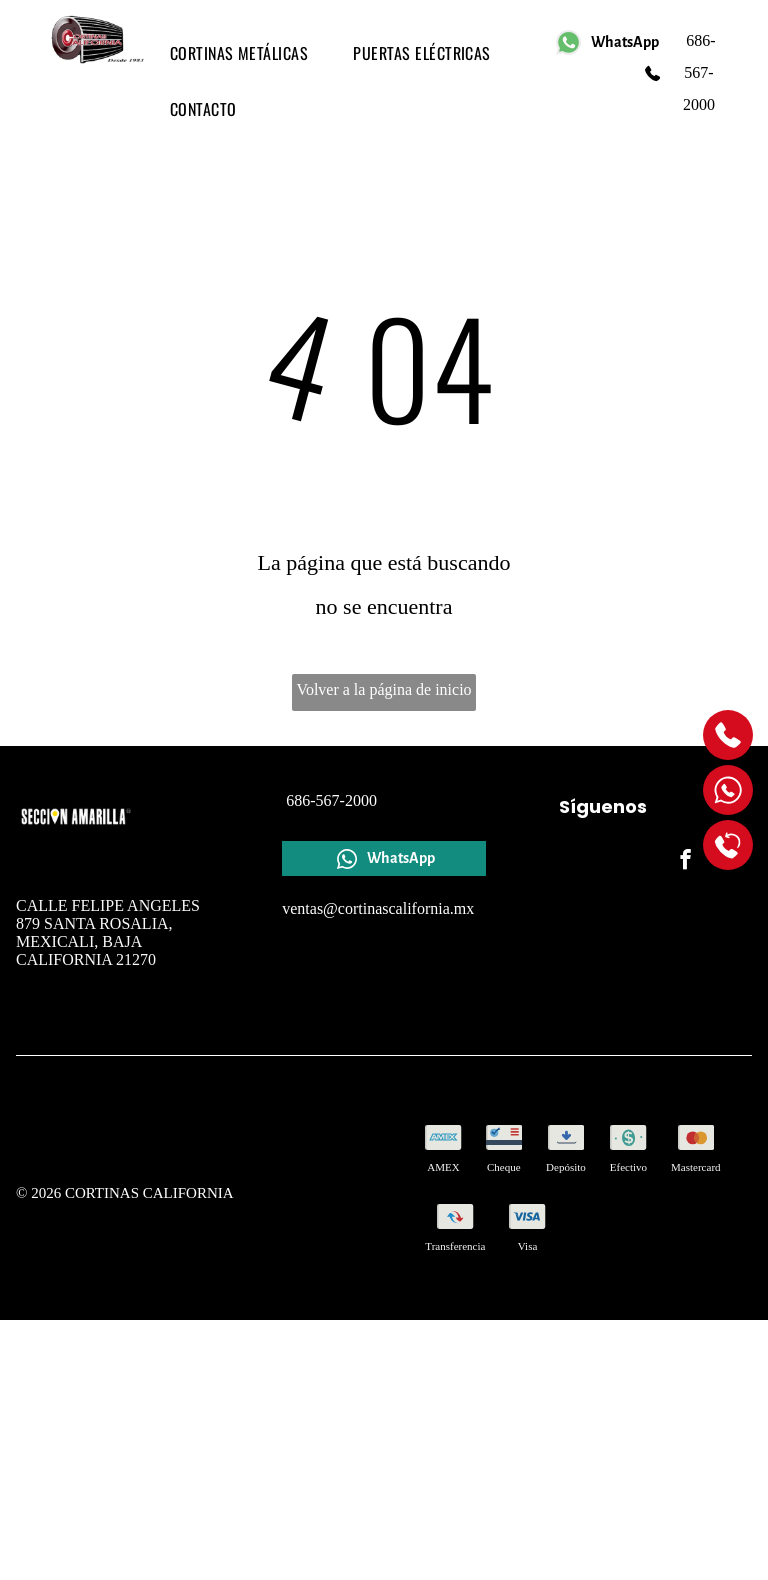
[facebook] (685, 862)
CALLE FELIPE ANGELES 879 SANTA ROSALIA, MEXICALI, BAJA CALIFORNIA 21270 (108, 932)
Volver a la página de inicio (383, 689)
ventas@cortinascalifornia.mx (378, 908)
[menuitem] (247, 53)
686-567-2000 (698, 72)
